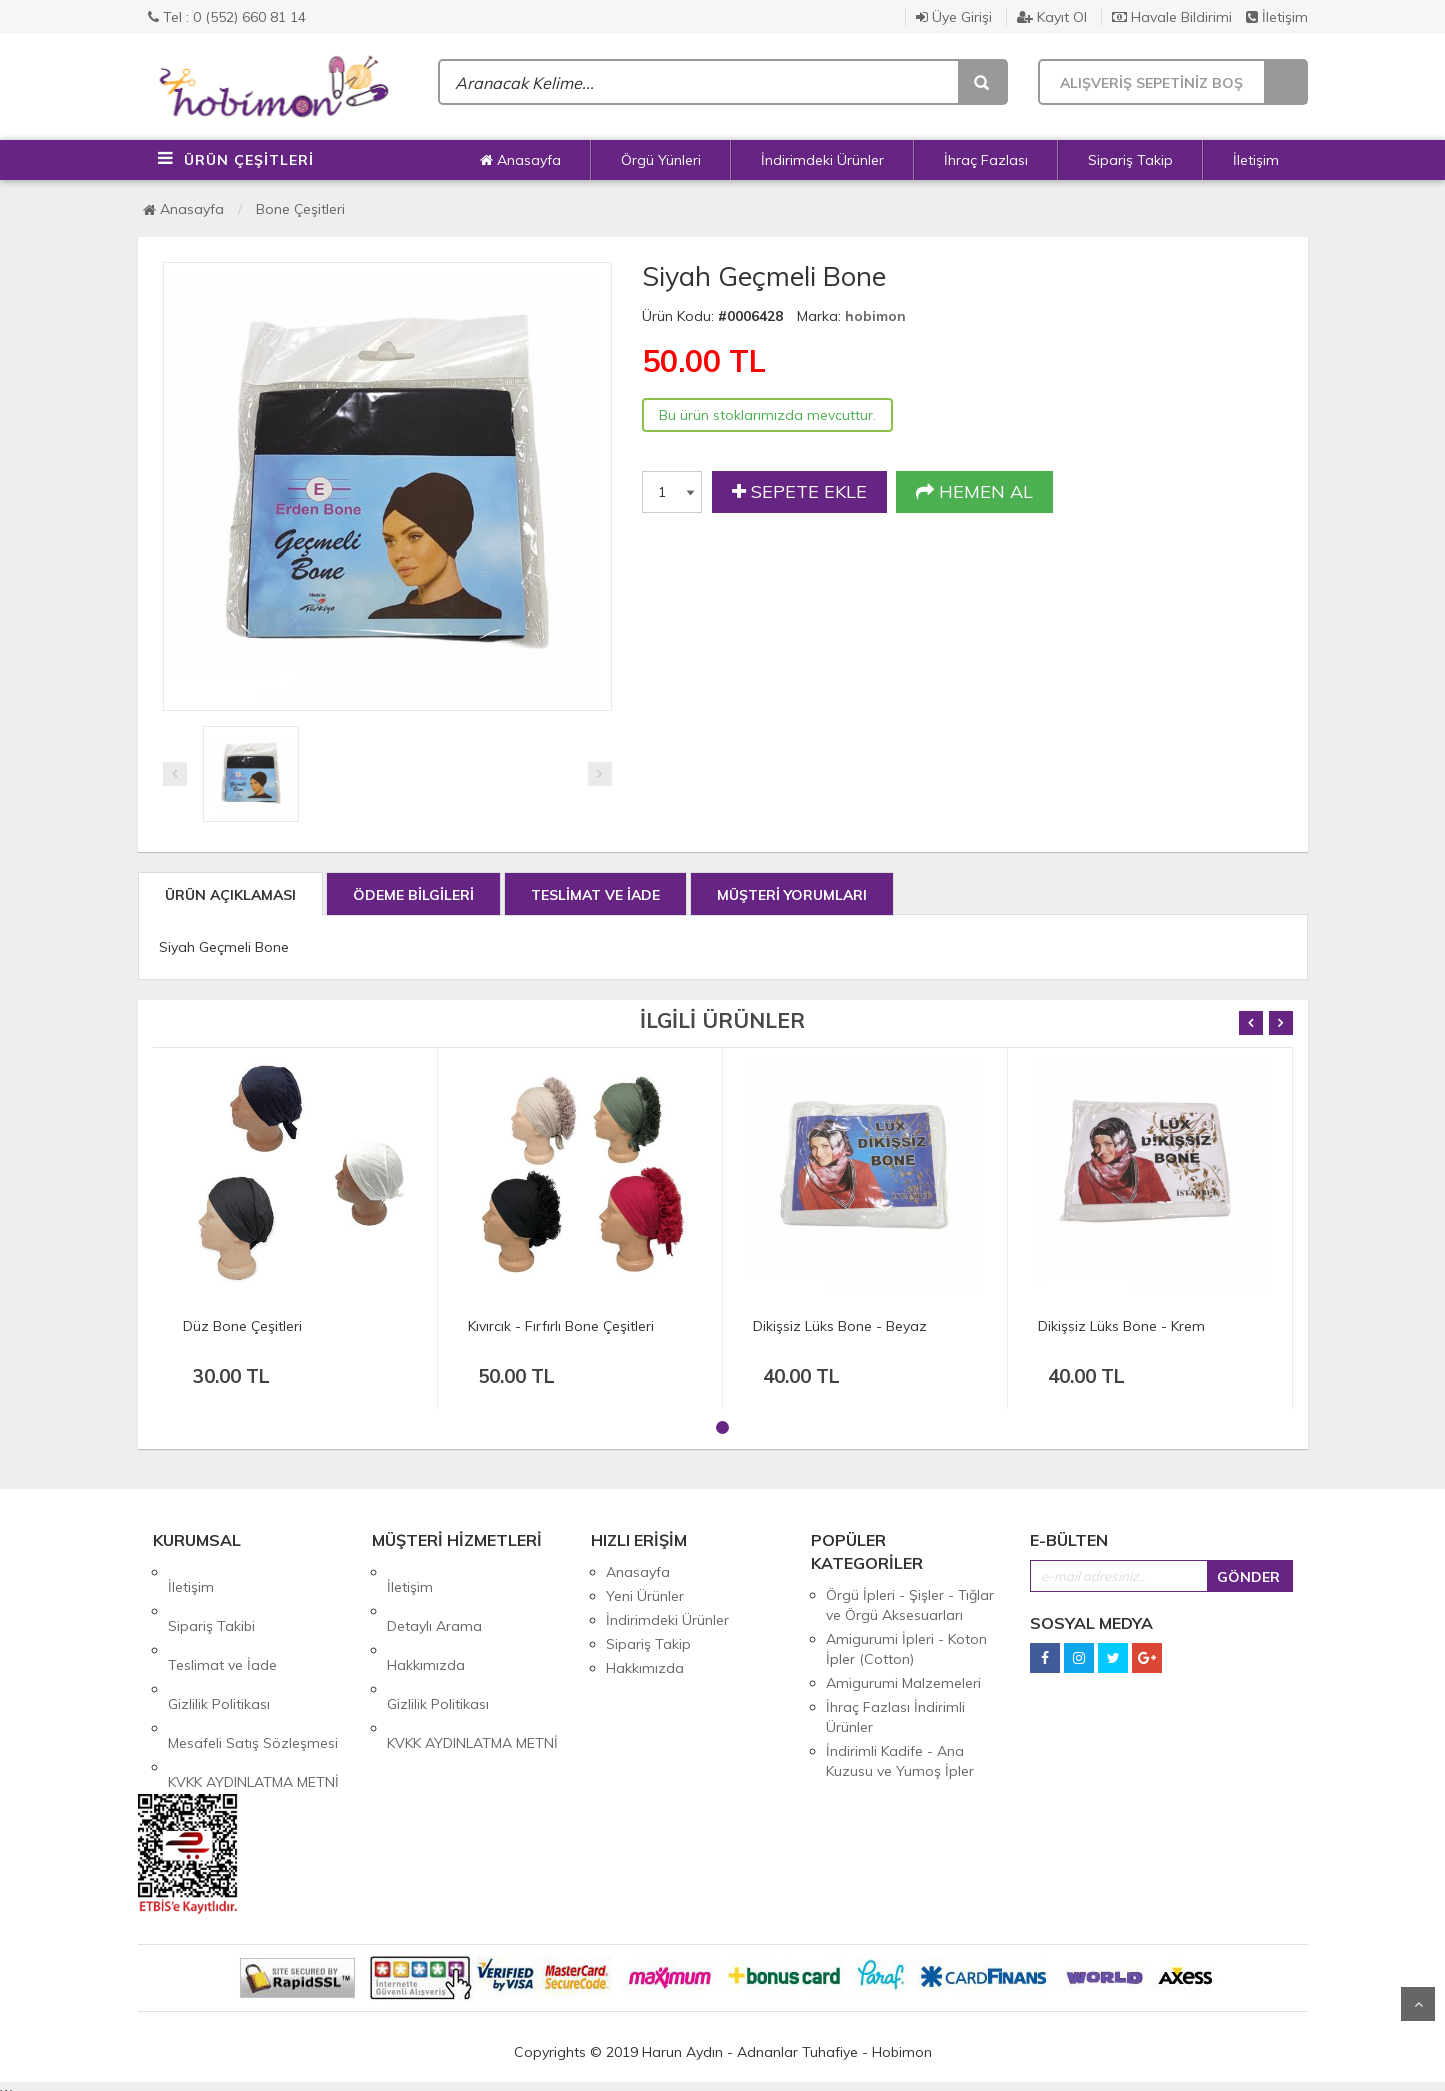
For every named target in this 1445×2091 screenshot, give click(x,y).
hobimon (875, 316)
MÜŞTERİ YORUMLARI (792, 895)
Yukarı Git (1418, 2004)
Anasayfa (520, 160)
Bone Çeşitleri (300, 209)
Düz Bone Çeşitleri (242, 1326)
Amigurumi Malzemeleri (903, 1683)
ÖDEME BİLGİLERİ (413, 895)
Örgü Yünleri (661, 160)
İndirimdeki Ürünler (822, 160)
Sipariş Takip (1130, 160)
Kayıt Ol (1052, 17)
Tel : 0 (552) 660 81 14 (227, 17)
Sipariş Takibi (211, 1596)
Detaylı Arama (434, 1596)
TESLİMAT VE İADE (595, 895)
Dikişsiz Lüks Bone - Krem (1121, 1326)
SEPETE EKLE (799, 492)
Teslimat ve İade (222, 1620)
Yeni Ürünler (645, 1596)
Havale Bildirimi (1172, 17)
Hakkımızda (426, 1620)
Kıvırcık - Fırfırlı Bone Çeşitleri (561, 1326)
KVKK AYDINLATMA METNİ (253, 1692)
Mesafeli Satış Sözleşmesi (253, 1668)
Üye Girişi (954, 17)
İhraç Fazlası (986, 160)
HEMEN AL (974, 492)
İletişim (1277, 17)
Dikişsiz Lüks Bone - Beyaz (840, 1326)
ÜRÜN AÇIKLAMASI (230, 895)
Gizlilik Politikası (219, 1644)
